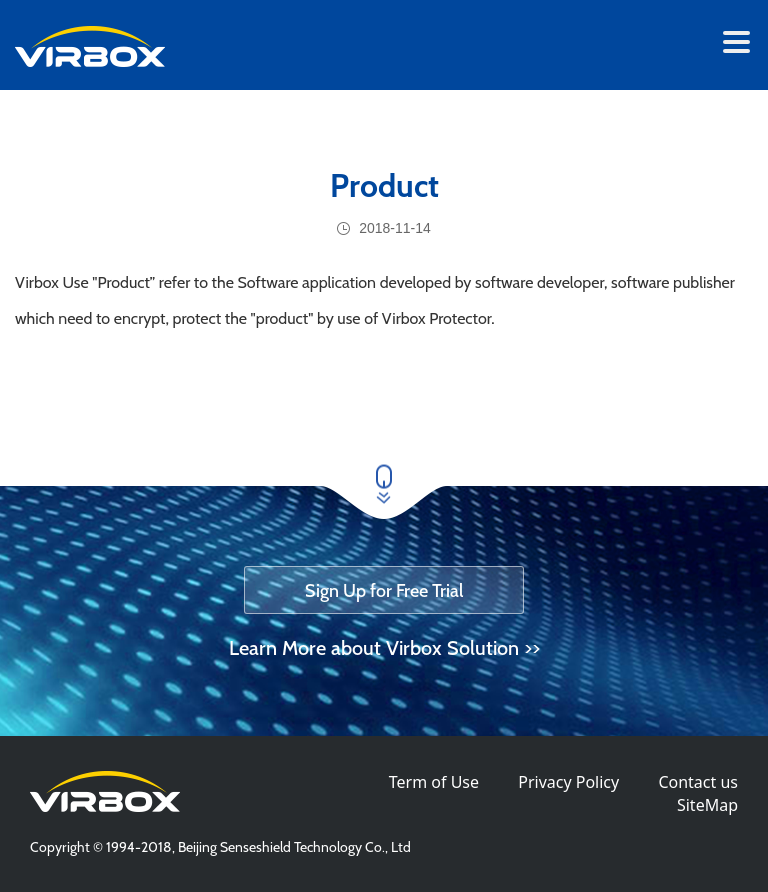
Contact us (698, 782)
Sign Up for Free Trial (384, 591)
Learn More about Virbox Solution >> (384, 648)
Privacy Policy (568, 782)
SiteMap (707, 805)
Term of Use (434, 782)
